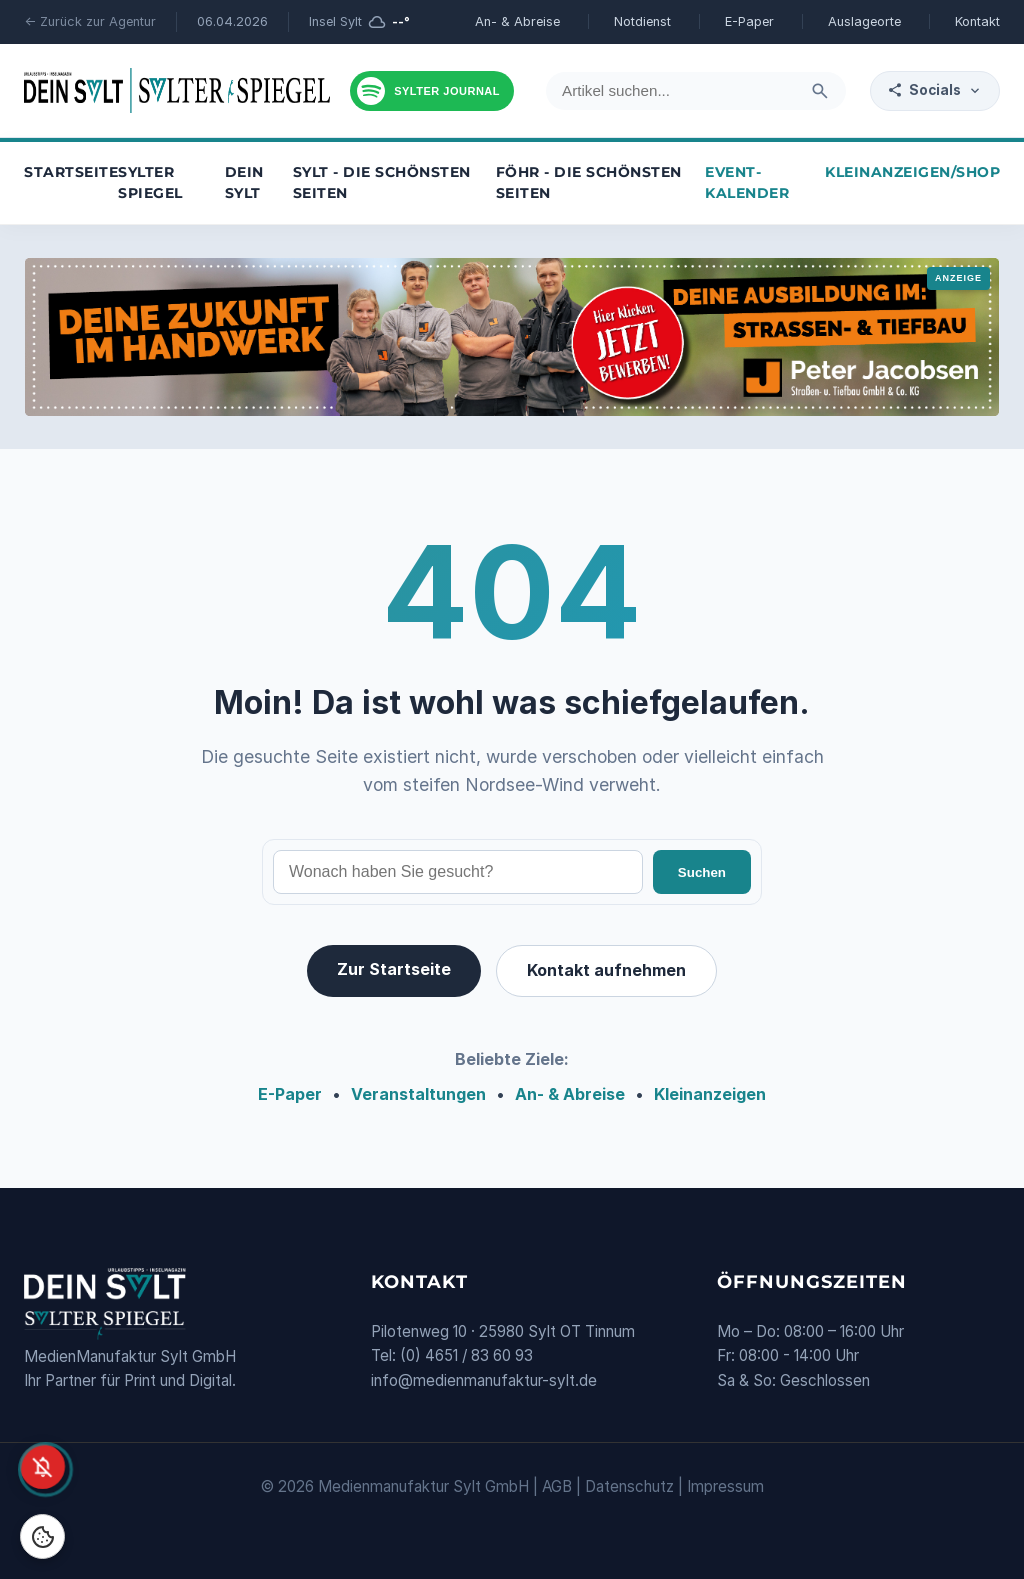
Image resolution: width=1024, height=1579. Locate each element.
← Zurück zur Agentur (90, 21)
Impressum (725, 1486)
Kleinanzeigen (710, 1094)
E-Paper (749, 21)
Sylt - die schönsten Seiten (382, 183)
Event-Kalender (747, 183)
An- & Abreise (517, 21)
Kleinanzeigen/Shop (912, 172)
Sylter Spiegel (150, 183)
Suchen (702, 872)
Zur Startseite (394, 969)
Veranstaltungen (418, 1094)
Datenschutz (629, 1486)
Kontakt (977, 21)
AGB (557, 1486)
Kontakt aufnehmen (606, 970)
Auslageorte (864, 21)
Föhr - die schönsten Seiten (589, 183)
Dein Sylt (244, 183)
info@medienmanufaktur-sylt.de (484, 1380)
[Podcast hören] (432, 91)
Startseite (71, 172)
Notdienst (642, 21)
